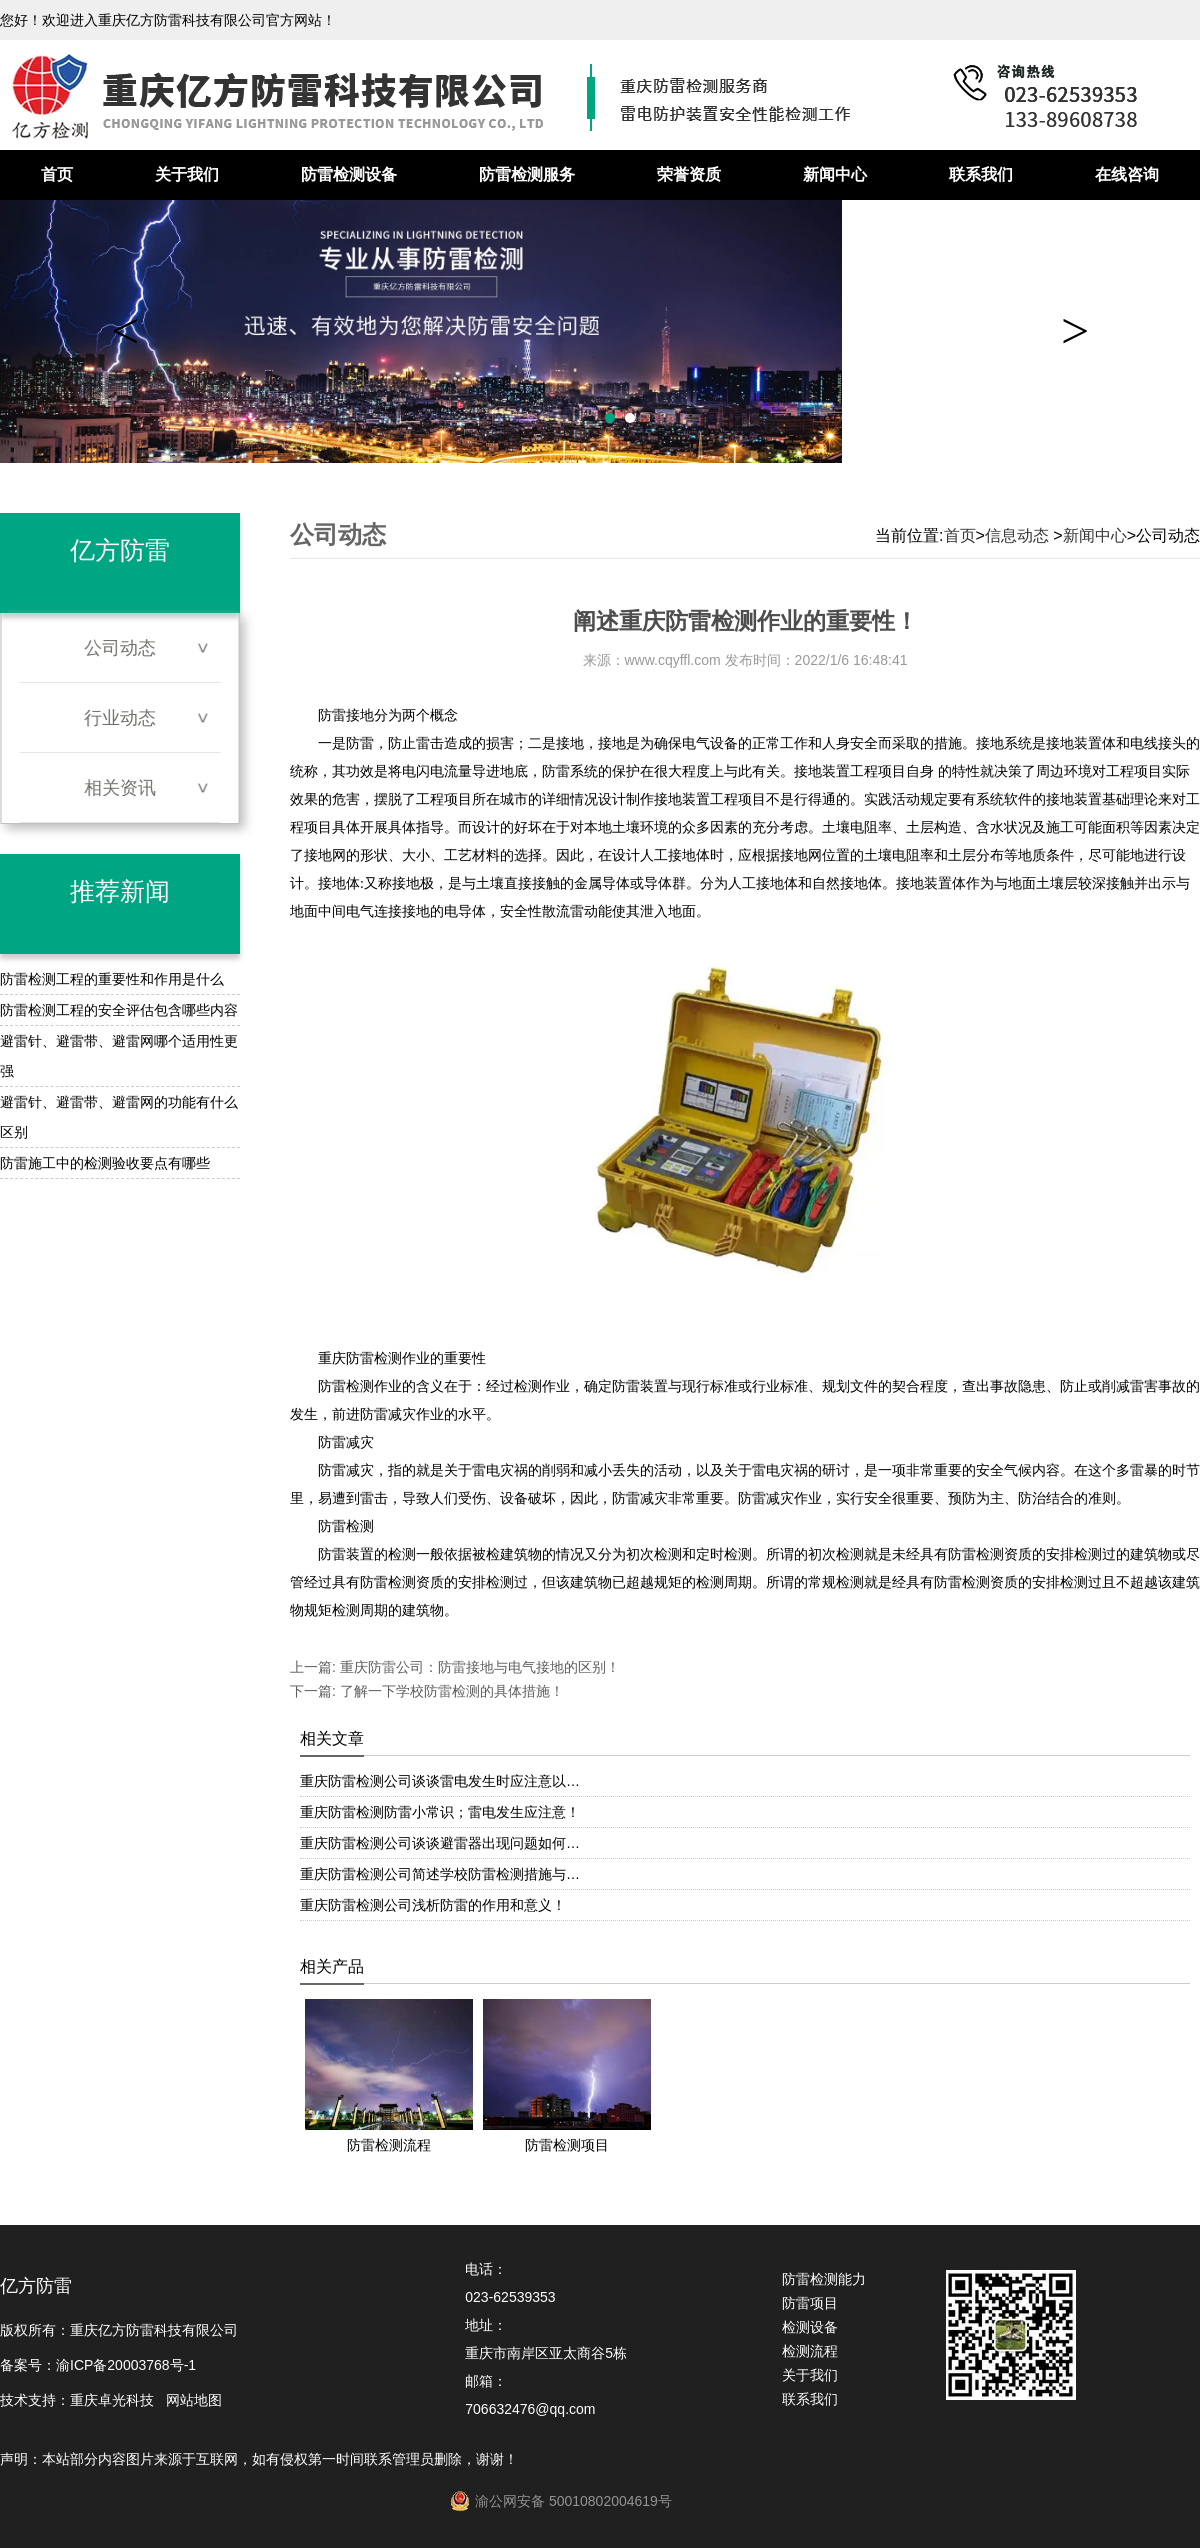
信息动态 (1017, 535)
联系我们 (981, 174)
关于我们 (187, 174)
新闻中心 (835, 174)
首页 (57, 174)
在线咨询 (1127, 174)
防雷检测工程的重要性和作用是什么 (112, 979)
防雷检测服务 (527, 174)
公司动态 (120, 648)
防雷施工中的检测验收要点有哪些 (105, 1163)
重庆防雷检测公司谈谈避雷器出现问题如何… (440, 1843)
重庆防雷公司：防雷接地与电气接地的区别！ (478, 1667)
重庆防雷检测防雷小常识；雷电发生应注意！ (440, 1812)
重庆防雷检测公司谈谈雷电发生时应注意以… (440, 1781)
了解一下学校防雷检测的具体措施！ (450, 1691)
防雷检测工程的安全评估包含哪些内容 (119, 1010)
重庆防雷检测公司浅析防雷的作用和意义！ (433, 1905)
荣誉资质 (689, 174)
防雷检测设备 (349, 174)
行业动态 (120, 718)
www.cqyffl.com (673, 660)
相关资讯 (120, 788)
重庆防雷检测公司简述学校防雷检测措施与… (440, 1874)
